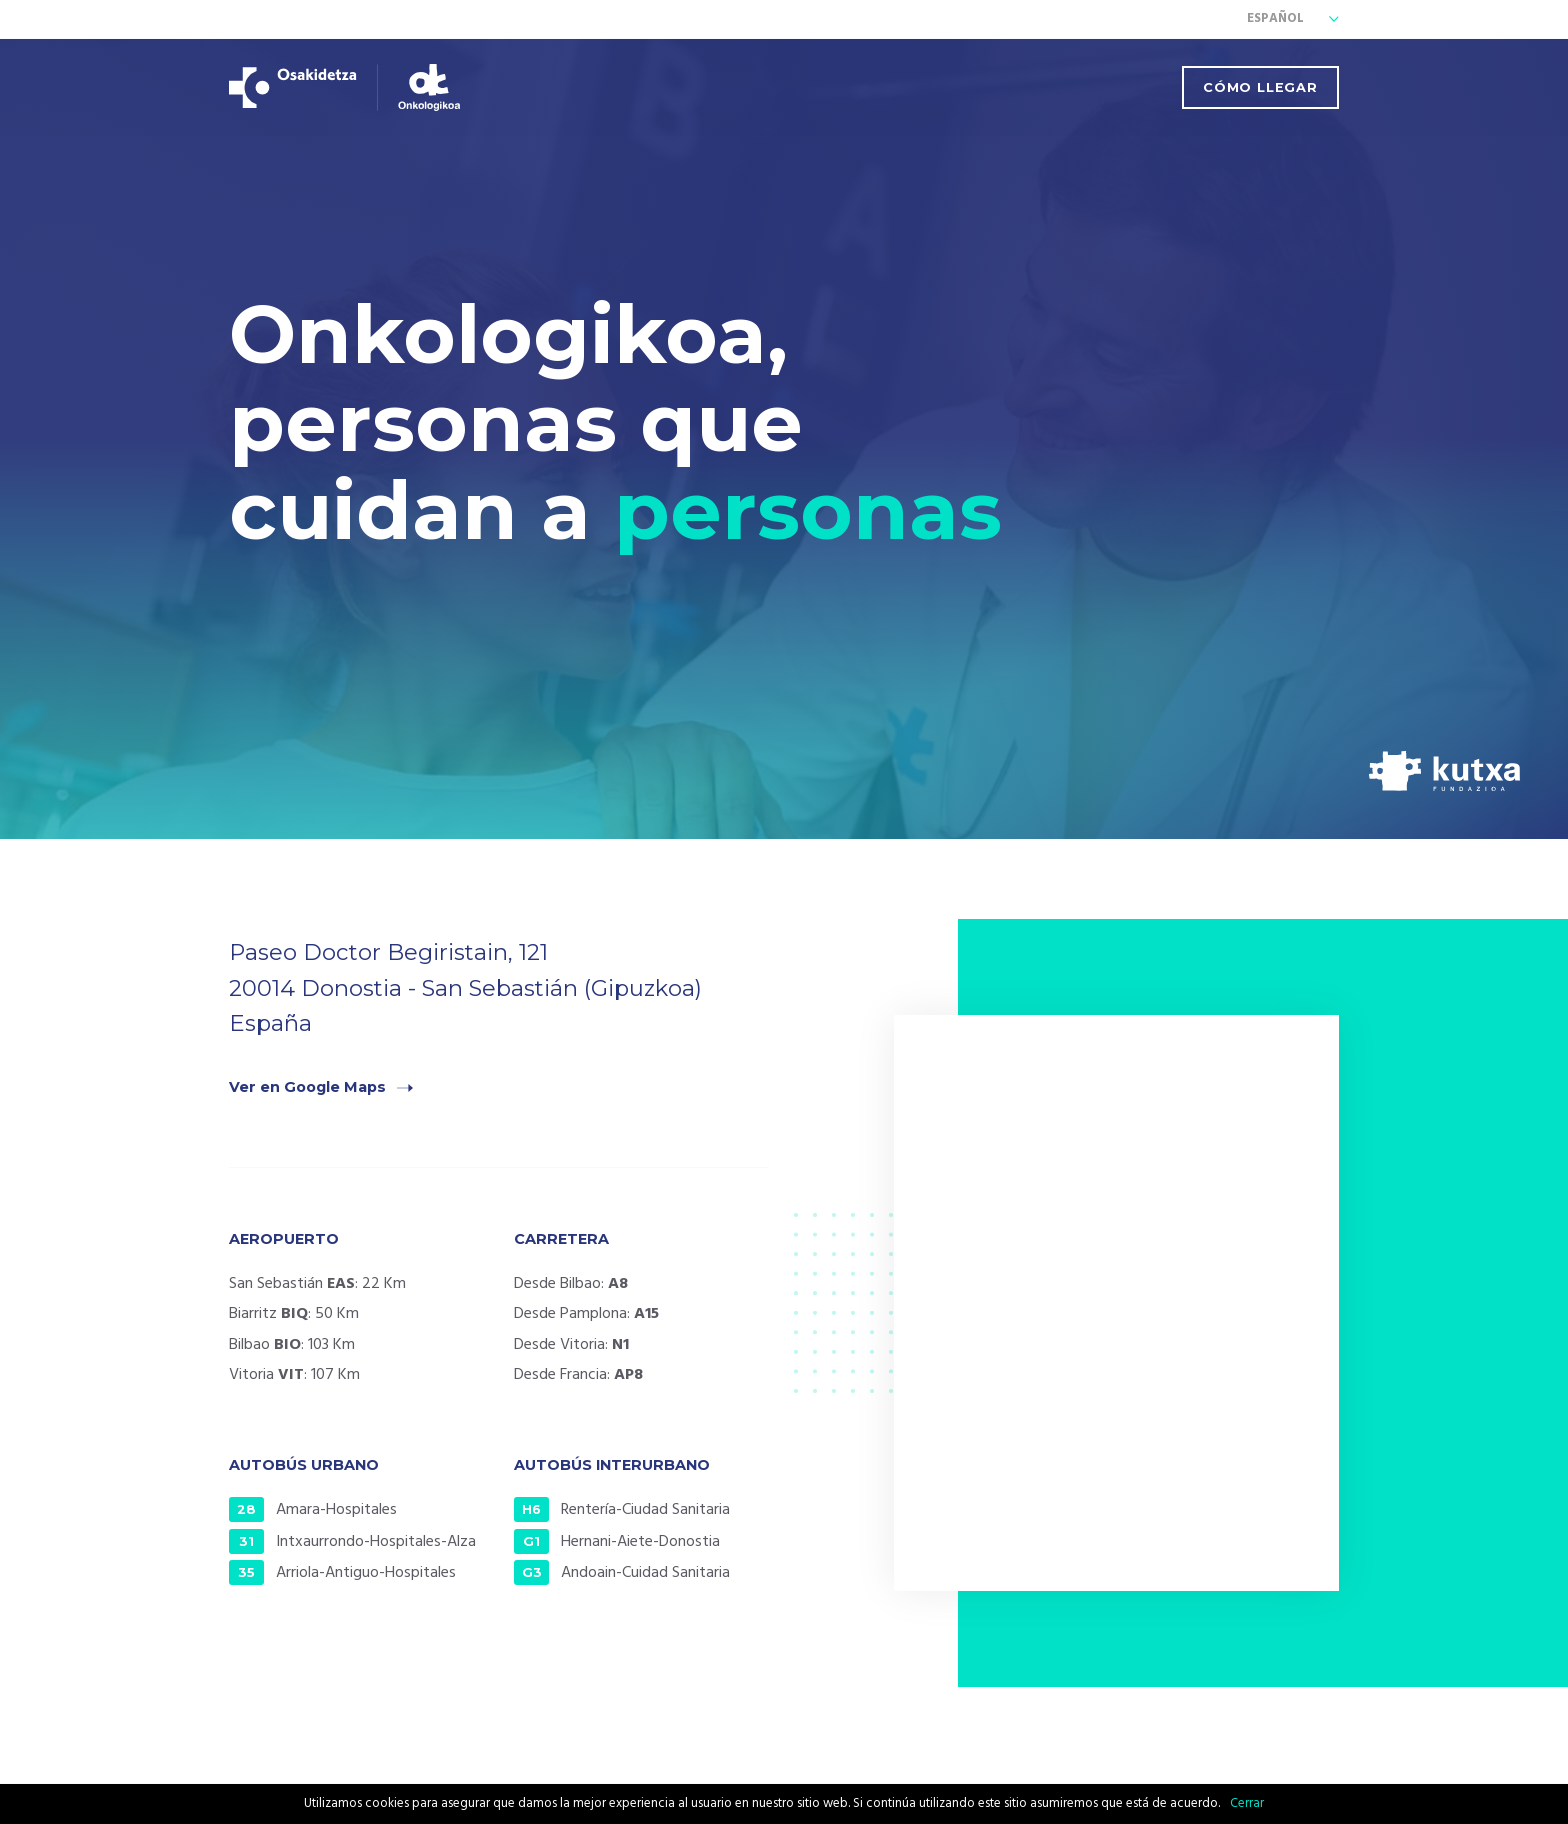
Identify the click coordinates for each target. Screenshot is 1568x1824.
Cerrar (1247, 1803)
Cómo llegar (1260, 87)
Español (1275, 19)
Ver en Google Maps (307, 1087)
